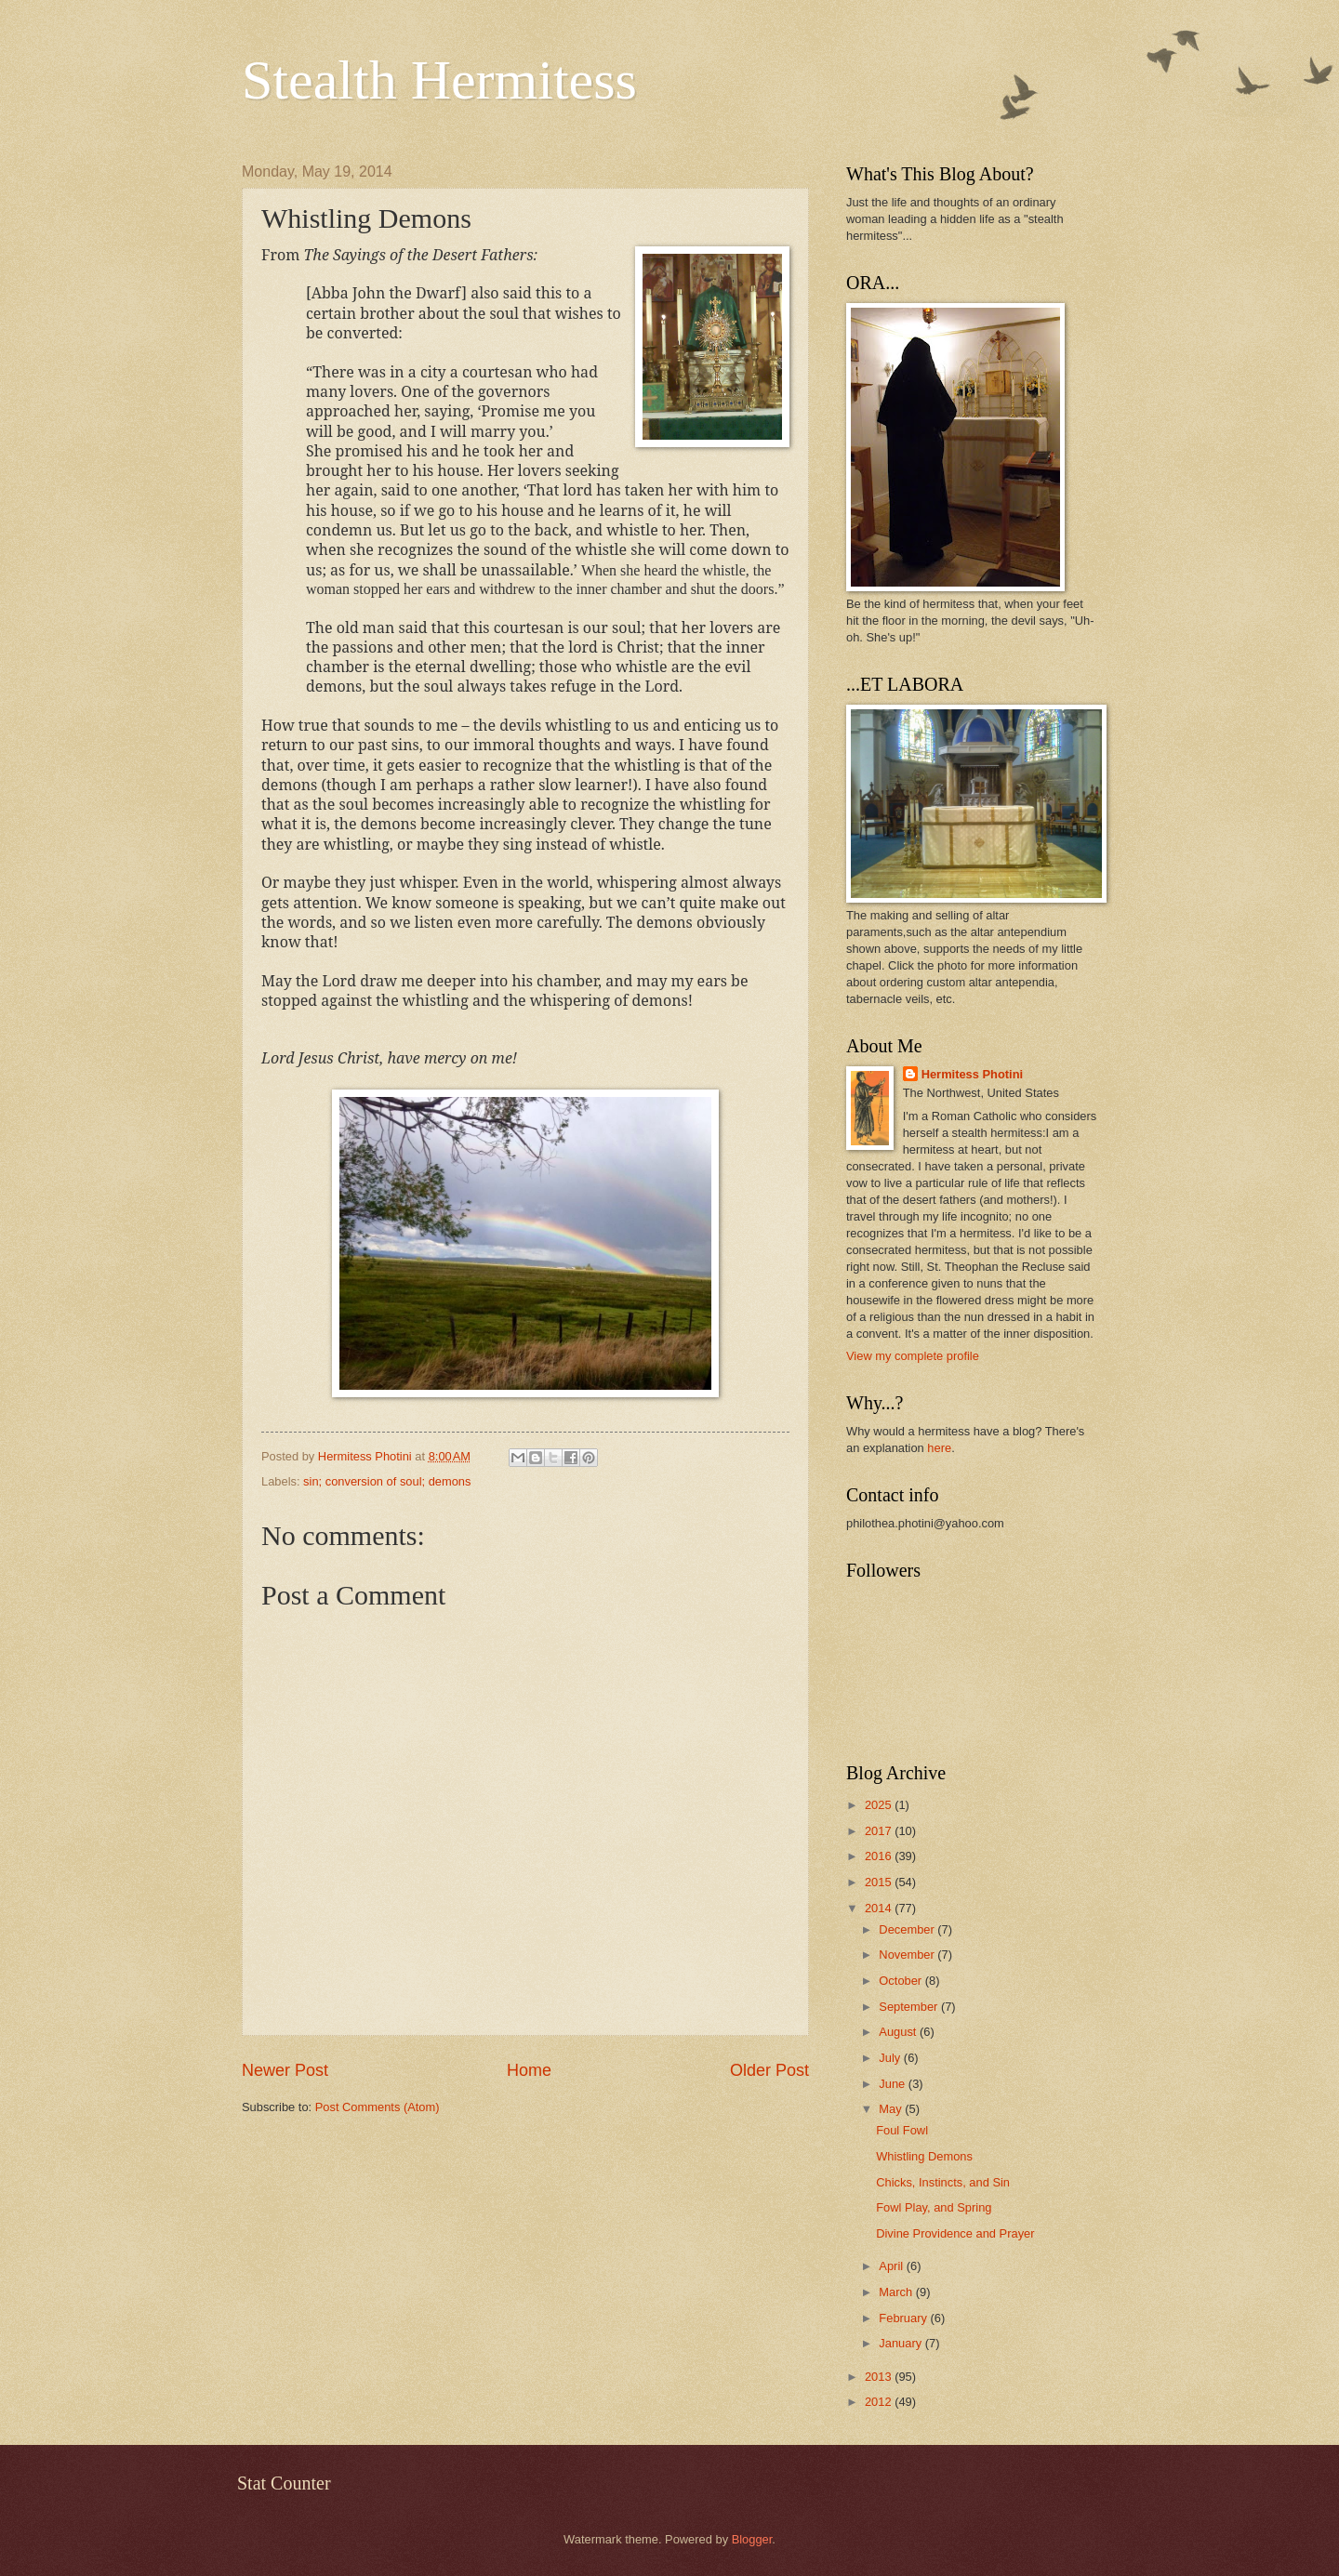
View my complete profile (912, 1356)
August (899, 2032)
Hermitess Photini (972, 1074)
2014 (880, 1908)
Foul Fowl (902, 2130)
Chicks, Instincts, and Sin (943, 2182)
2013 (880, 2377)
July (891, 2058)
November (908, 1955)
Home (529, 2070)
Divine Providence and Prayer (955, 2233)
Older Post (769, 2070)
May (892, 2109)
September (910, 2007)
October (901, 1981)
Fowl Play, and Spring (933, 2207)
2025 (880, 1805)
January (901, 2343)
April (892, 2266)
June (893, 2084)
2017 (880, 1831)
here (939, 1448)
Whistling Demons (924, 2156)
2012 (880, 2402)
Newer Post (285, 2070)
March (897, 2292)
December (908, 1929)
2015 (880, 1882)
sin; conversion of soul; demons (387, 1481)
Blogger (752, 2539)
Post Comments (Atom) (377, 2107)
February (904, 2318)
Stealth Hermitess (439, 80)
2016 (880, 1856)
